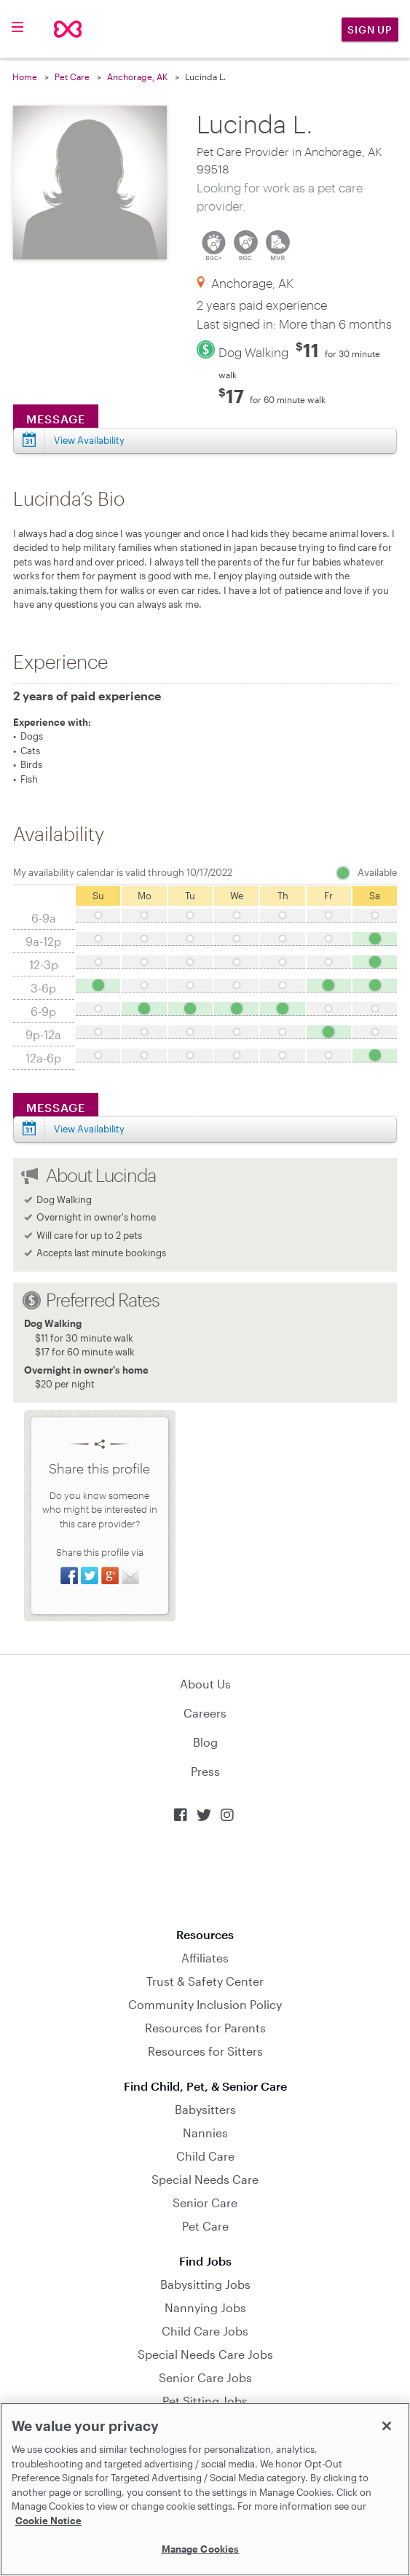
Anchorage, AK (137, 76)
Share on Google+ (110, 1575)
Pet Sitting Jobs (205, 2401)
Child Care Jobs (205, 2331)
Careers (205, 1713)
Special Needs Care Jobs (205, 2354)
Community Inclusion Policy (205, 2004)
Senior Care (205, 2202)
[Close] (387, 2426)
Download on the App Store (205, 1875)
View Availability (89, 440)
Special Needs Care (205, 2179)
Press (205, 1771)
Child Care (205, 2156)
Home (24, 76)
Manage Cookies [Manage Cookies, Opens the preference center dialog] (201, 2549)
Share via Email (130, 1575)
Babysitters (205, 2109)
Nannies (205, 2133)
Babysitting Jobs (205, 2284)
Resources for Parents (205, 2028)
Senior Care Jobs (205, 2377)
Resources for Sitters (205, 2051)
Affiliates (205, 1958)
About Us (205, 1684)
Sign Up (370, 29)
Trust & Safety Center (205, 1981)
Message (55, 419)
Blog (205, 1742)
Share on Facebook (69, 1575)
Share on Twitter (89, 1575)
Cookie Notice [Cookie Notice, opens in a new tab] (48, 2520)
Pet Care (72, 76)
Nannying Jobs (205, 2307)
